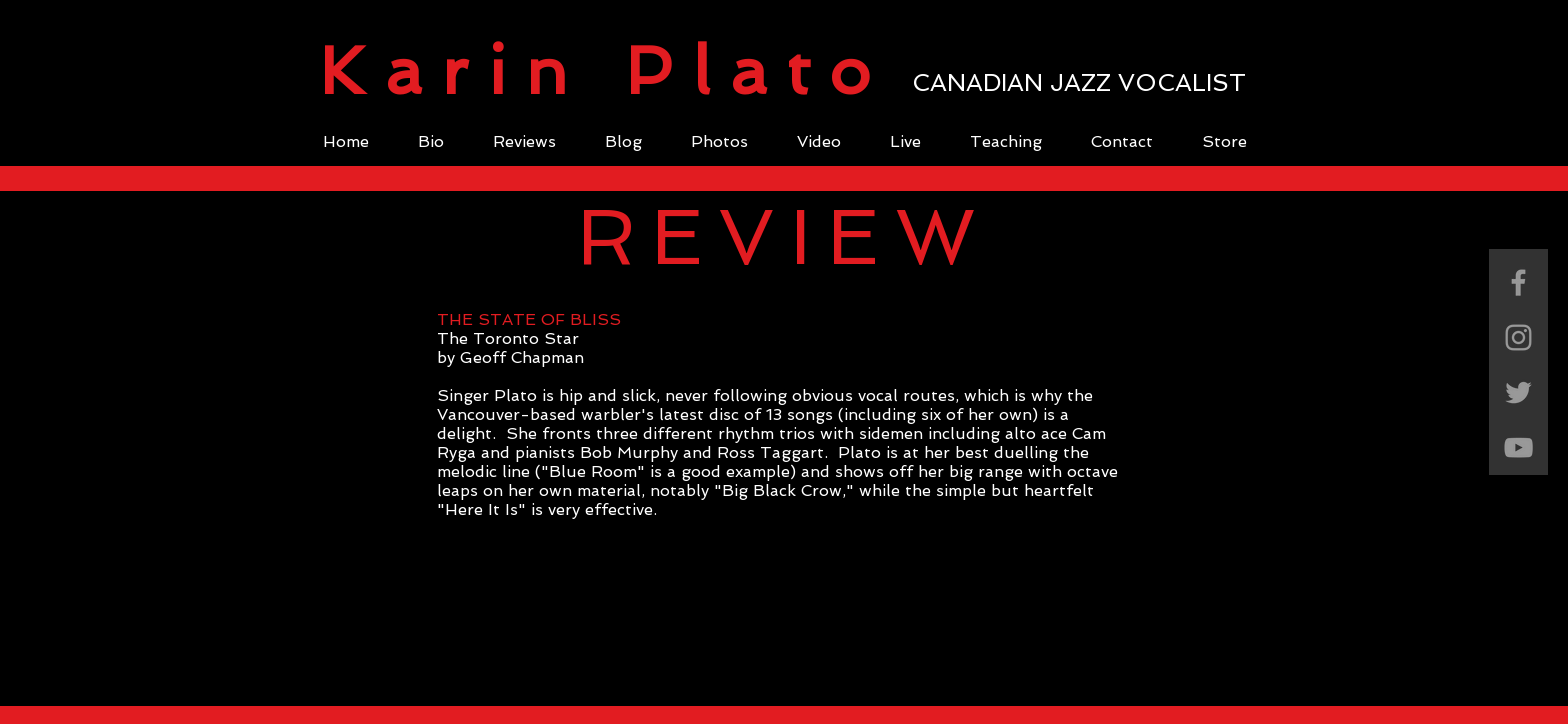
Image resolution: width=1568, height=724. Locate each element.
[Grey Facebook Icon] (1518, 282)
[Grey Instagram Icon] (1518, 337)
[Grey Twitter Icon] (1518, 392)
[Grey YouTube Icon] (1518, 447)
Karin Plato (604, 71)
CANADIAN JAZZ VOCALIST (1079, 82)
